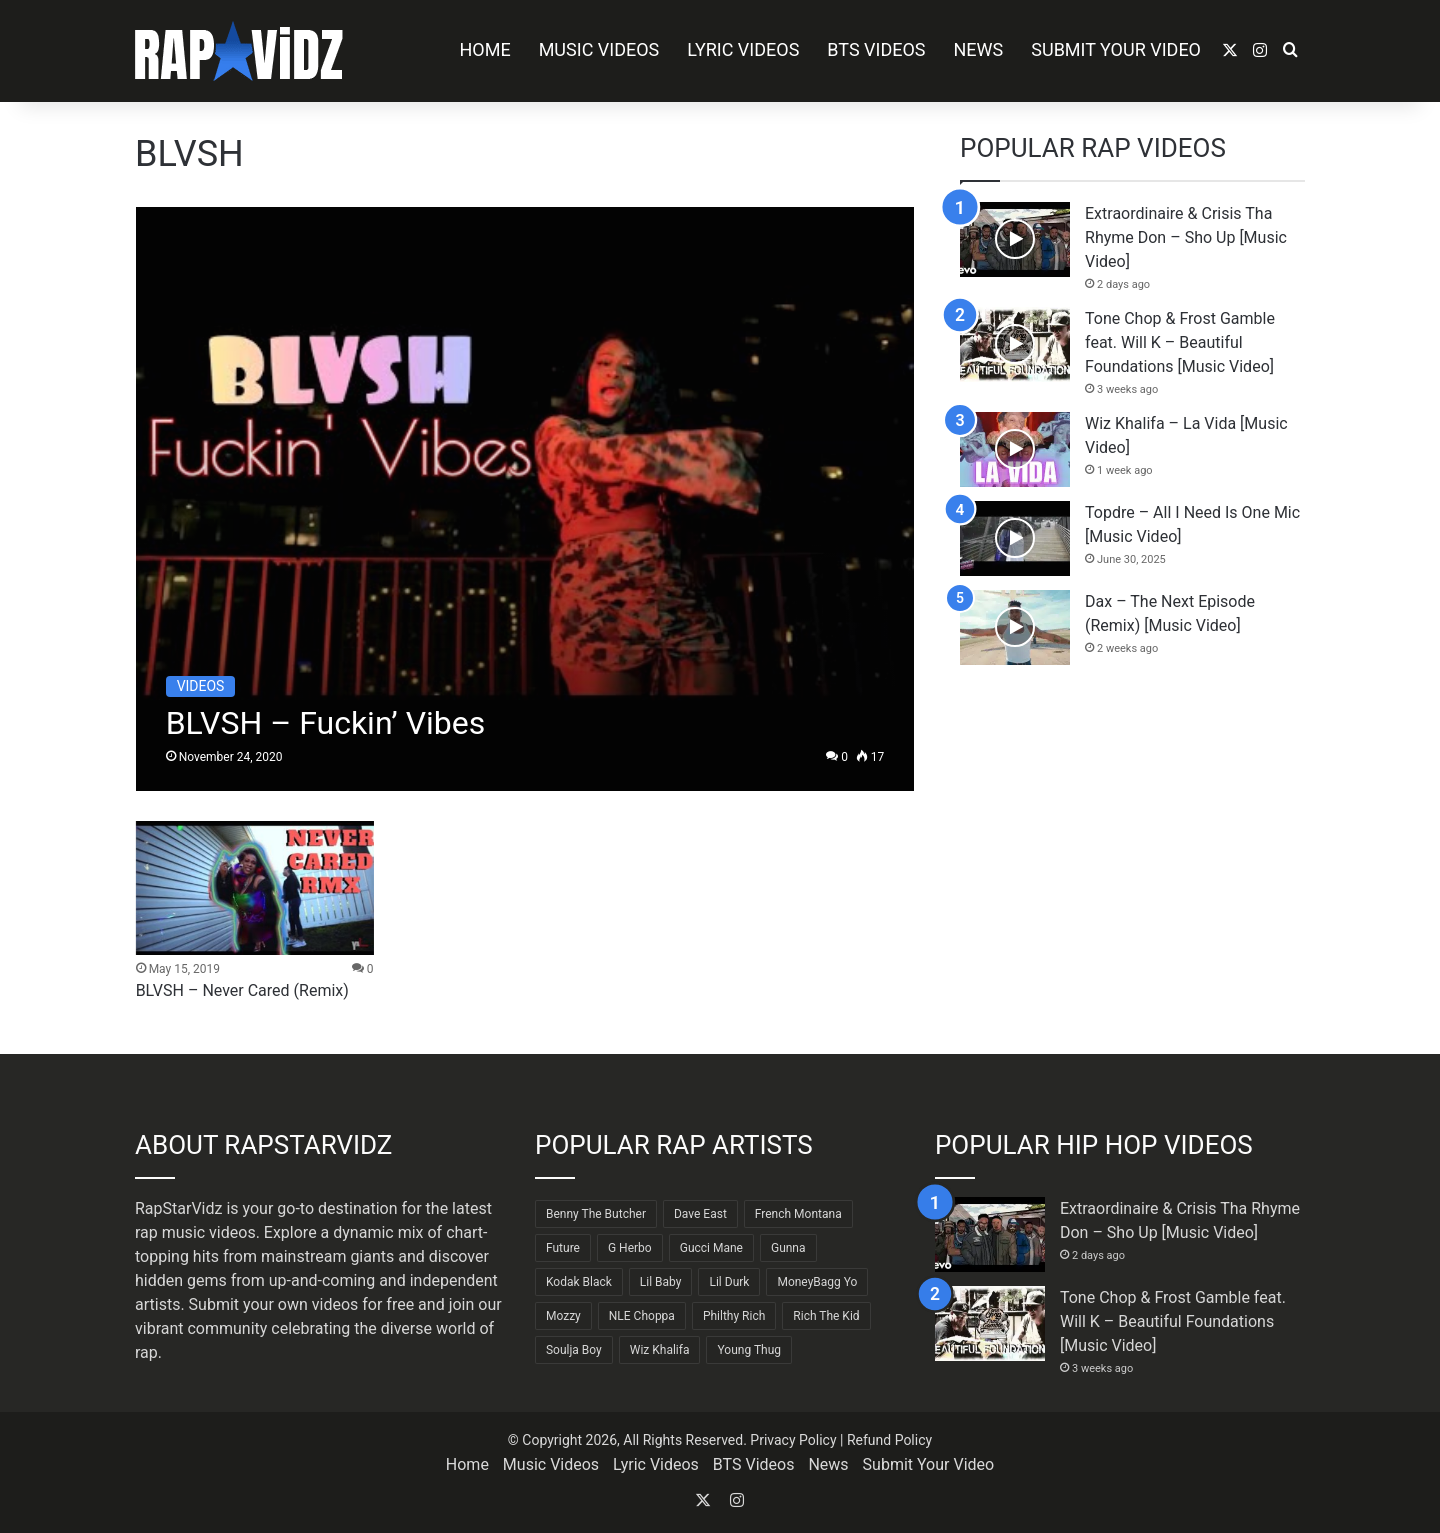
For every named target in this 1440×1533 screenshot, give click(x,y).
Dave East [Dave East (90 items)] (700, 1214)
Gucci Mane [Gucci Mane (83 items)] (711, 1248)
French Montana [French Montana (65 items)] (798, 1214)
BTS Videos (876, 49)
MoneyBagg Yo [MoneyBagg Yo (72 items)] (817, 1282)
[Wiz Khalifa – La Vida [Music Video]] (1015, 449)
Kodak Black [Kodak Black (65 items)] (579, 1282)
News (979, 49)
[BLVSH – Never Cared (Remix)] (255, 888)
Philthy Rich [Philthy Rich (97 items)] (734, 1316)
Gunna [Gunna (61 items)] (788, 1248)
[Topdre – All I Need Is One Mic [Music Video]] (1015, 538)
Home (484, 49)
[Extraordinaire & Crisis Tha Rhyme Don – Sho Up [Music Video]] (1015, 239)
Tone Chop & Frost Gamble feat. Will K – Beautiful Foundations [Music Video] (1180, 342)
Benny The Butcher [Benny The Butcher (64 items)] (596, 1214)
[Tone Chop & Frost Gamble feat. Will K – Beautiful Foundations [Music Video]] (1015, 344)
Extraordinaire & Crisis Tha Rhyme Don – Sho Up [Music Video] (1186, 237)
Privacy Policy (793, 1440)
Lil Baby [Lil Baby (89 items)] (661, 1282)
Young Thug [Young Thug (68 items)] (749, 1350)
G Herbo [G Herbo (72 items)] (630, 1248)
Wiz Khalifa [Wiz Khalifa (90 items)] (660, 1350)
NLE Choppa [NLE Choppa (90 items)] (642, 1316)
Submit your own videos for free (302, 1304)
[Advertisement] (1132, 855)
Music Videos (599, 49)
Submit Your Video (1116, 49)
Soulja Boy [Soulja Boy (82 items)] (574, 1350)
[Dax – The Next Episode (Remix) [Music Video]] (1015, 627)
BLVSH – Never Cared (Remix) (242, 990)
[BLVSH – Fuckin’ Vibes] (525, 499)
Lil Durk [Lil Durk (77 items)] (729, 1282)
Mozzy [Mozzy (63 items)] (563, 1316)
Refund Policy (889, 1440)
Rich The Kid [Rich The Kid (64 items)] (826, 1316)
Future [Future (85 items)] (563, 1248)
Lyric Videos (743, 49)
